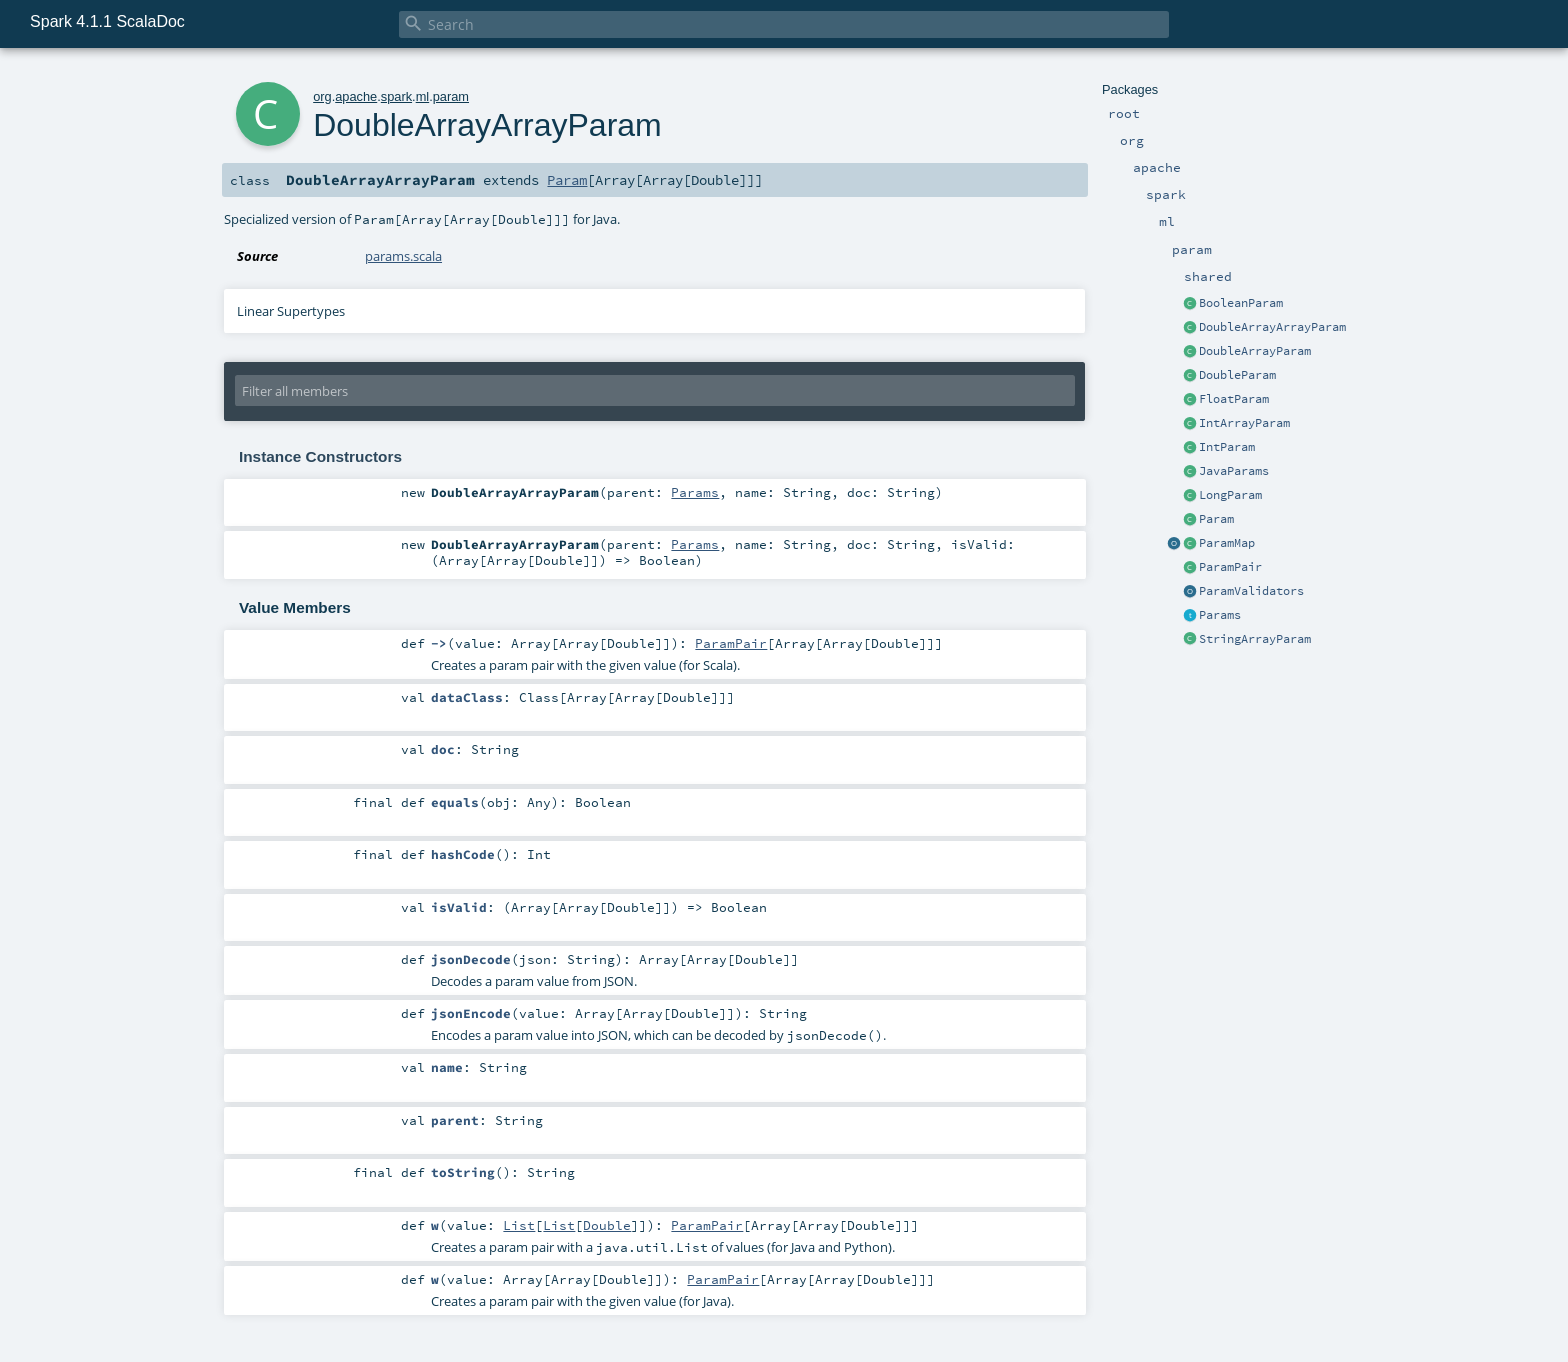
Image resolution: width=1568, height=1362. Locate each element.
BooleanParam (1241, 303)
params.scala (403, 256)
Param (1216, 519)
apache (356, 96)
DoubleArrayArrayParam (1272, 327)
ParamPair (1230, 567)
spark (396, 96)
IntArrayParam (1244, 423)
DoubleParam (1237, 375)
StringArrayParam (1255, 639)
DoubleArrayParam (1255, 351)
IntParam (1227, 447)
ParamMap (1227, 543)
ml (423, 96)
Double (607, 1225)
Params (1220, 615)
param (451, 96)
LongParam (1230, 495)
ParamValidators (1251, 591)
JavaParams (1234, 471)
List (519, 1225)
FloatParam (1234, 399)
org (322, 96)
